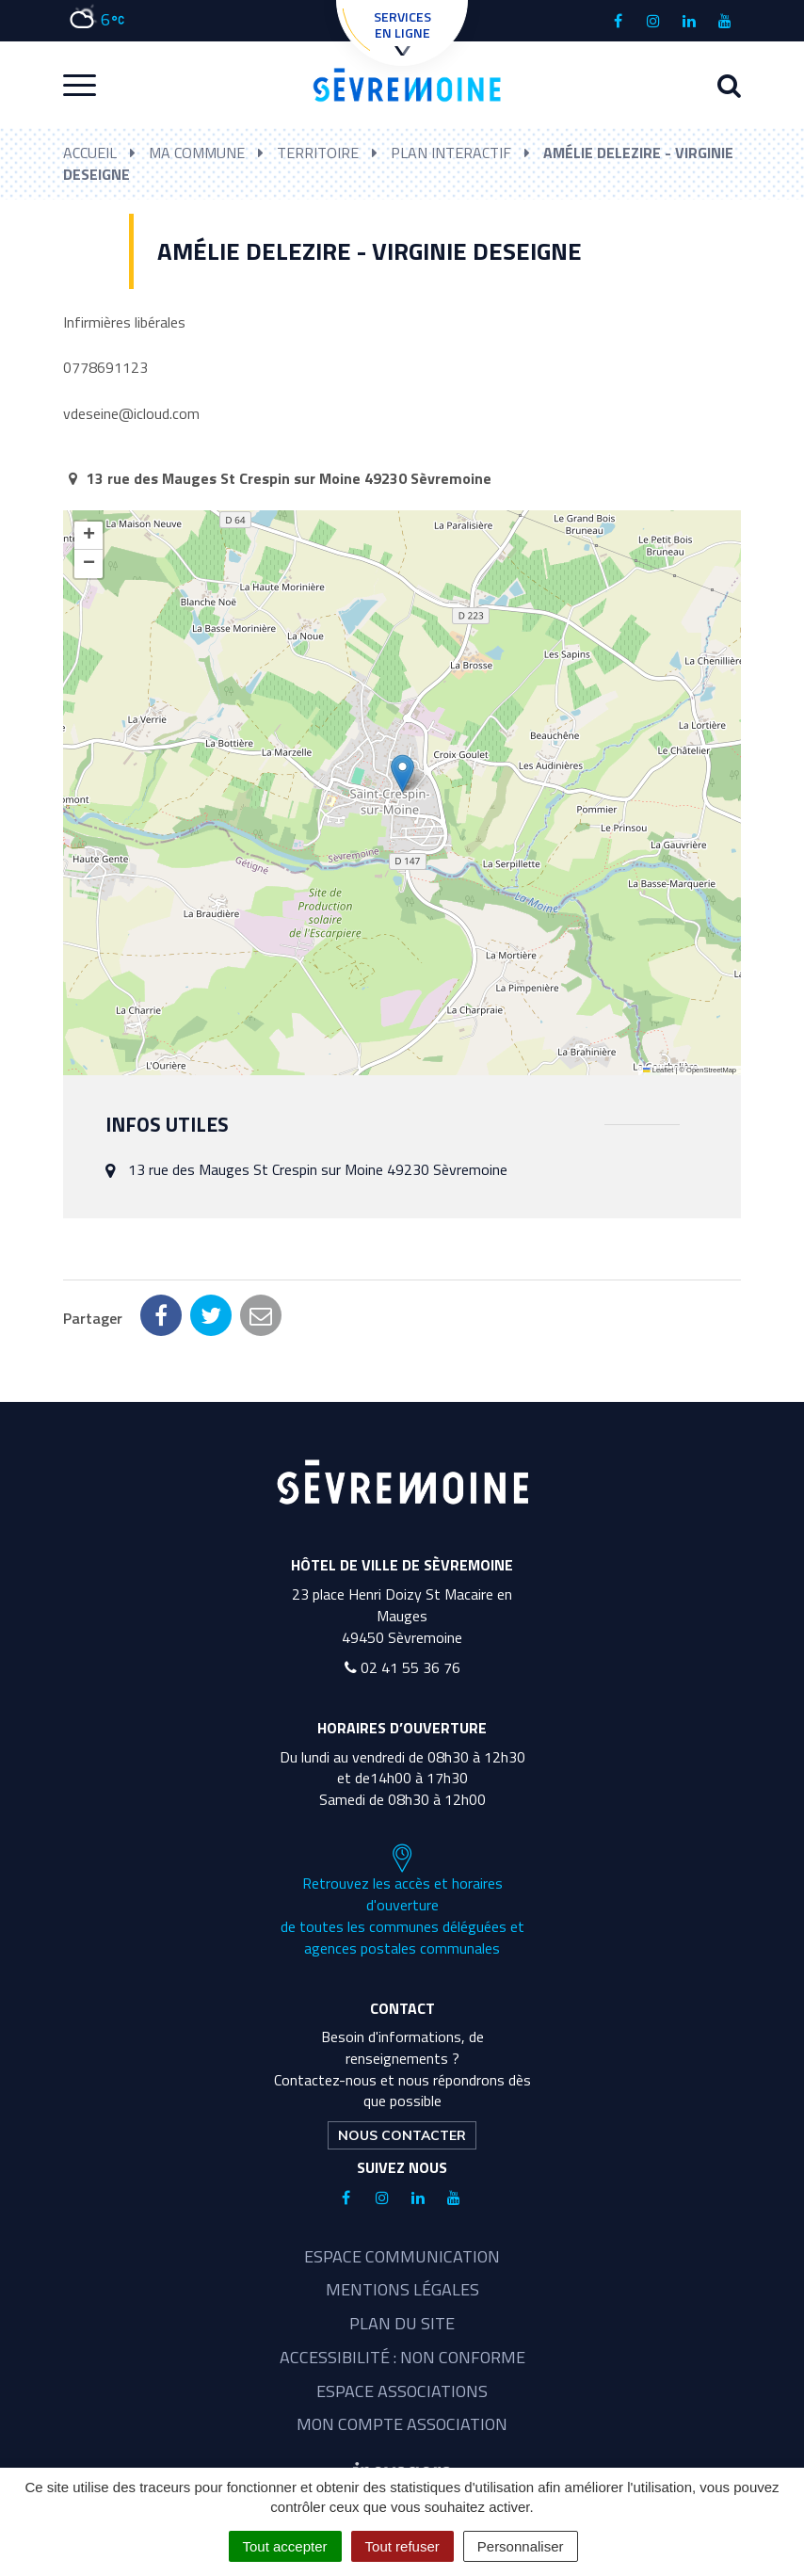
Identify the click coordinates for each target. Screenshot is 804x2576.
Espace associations (402, 2391)
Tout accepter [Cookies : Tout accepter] (285, 2546)
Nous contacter (402, 2135)
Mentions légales (402, 2289)
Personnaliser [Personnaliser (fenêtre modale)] (520, 2546)
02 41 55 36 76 (402, 1667)
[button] (402, 773)
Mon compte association (402, 2424)
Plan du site (402, 2323)
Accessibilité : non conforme (402, 2357)
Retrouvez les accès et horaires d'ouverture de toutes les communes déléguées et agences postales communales (402, 1900)
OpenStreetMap (711, 1070)
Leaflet (658, 1070)
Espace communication (402, 2256)
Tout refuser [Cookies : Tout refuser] (402, 2546)
